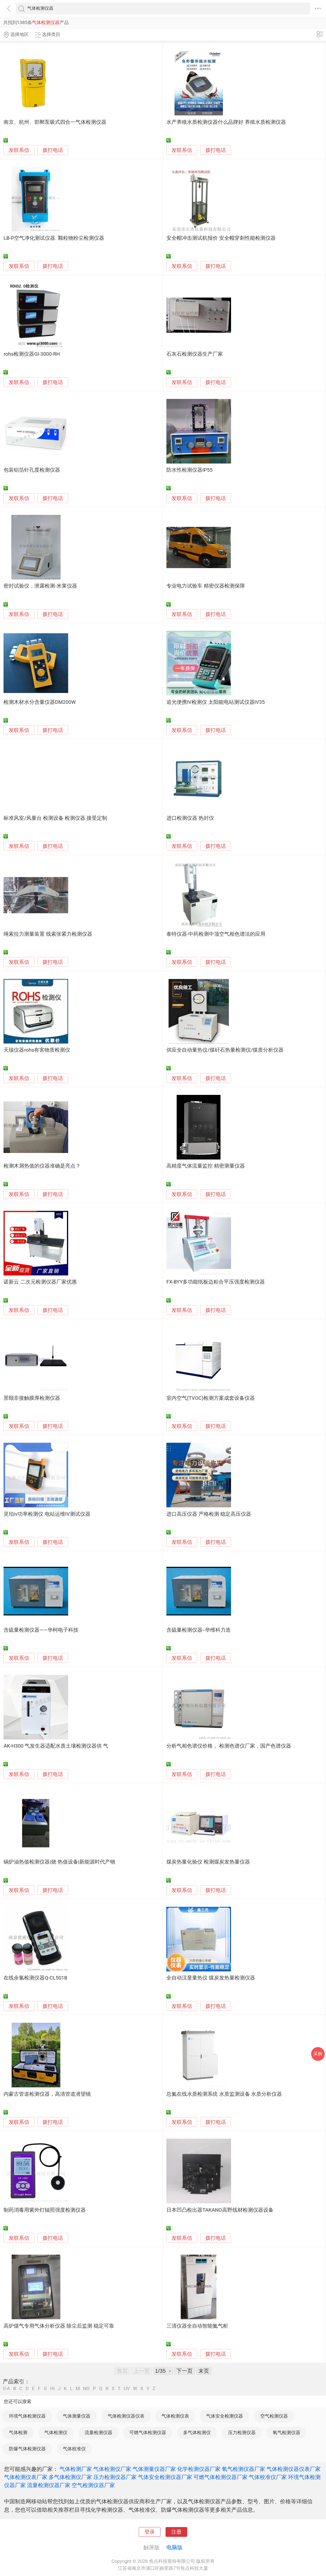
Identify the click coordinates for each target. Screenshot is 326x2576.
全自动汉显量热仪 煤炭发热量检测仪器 (210, 1978)
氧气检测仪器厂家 (243, 2469)
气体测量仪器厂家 (154, 2469)
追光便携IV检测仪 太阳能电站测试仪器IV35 (215, 702)
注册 (176, 2532)
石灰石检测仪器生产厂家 (194, 354)
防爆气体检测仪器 (27, 2448)
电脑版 (174, 2547)
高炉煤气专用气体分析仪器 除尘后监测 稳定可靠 (59, 2326)
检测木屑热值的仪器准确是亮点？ (42, 1166)
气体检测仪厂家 (112, 2469)
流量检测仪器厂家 (48, 2485)
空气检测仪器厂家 (93, 2485)
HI (52, 2388)
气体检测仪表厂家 (25, 2477)
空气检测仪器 (274, 2416)
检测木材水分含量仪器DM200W (40, 702)
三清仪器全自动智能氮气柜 (197, 2326)
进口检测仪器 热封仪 (190, 818)
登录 (149, 2532)
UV (127, 2388)
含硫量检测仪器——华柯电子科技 (41, 1630)
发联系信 (19, 150)
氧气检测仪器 (286, 2432)
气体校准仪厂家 (268, 2477)
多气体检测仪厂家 (70, 2477)
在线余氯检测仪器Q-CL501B (35, 1978)
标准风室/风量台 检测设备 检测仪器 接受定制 (55, 818)
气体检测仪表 (175, 2416)
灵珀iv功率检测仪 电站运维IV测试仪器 (47, 1514)
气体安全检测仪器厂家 (165, 2477)
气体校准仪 (74, 2448)
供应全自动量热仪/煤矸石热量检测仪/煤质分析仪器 (225, 1050)
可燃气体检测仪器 (147, 2432)
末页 (203, 2371)
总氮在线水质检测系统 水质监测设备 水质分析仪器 (224, 2094)
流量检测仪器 (98, 2432)
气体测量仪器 (76, 2416)
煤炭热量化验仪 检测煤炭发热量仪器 (208, 1862)
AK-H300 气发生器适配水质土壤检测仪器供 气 (56, 1746)
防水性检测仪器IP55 (189, 470)
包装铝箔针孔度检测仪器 (32, 470)
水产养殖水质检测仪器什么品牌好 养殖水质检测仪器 (226, 122)
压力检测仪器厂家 (115, 2477)
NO (86, 2388)
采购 (318, 2053)
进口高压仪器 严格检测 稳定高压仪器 (208, 1514)
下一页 (184, 2371)
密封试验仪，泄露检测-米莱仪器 (40, 586)
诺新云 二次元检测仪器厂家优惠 (40, 1282)
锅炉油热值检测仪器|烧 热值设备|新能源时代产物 (59, 1862)
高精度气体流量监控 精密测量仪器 (205, 1166)
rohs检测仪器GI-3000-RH (32, 354)
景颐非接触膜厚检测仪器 (32, 1398)
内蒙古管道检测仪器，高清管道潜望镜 (47, 2094)
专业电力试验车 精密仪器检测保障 (205, 586)
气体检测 (18, 2432)
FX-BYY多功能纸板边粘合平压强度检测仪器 (215, 1282)
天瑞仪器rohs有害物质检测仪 (37, 1050)
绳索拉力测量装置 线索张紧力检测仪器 (48, 934)
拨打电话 (52, 150)
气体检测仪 (55, 2432)
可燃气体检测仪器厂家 (220, 2477)
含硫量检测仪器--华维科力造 (198, 1630)
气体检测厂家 (76, 2469)
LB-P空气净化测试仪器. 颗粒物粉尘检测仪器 (54, 238)
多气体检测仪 (197, 2432)
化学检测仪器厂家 (198, 2469)
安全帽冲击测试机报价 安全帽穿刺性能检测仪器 (221, 238)
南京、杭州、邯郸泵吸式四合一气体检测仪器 (55, 122)
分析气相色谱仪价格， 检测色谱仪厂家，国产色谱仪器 (228, 1746)
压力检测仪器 (242, 2432)
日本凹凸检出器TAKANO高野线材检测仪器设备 (220, 2210)
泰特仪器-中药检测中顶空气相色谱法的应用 (215, 934)
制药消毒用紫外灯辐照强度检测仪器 (45, 2210)
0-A (6, 2388)
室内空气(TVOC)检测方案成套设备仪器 (210, 1398)
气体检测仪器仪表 (126, 2416)
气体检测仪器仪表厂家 (293, 2469)
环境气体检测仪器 (27, 2416)
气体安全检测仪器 (224, 2416)
